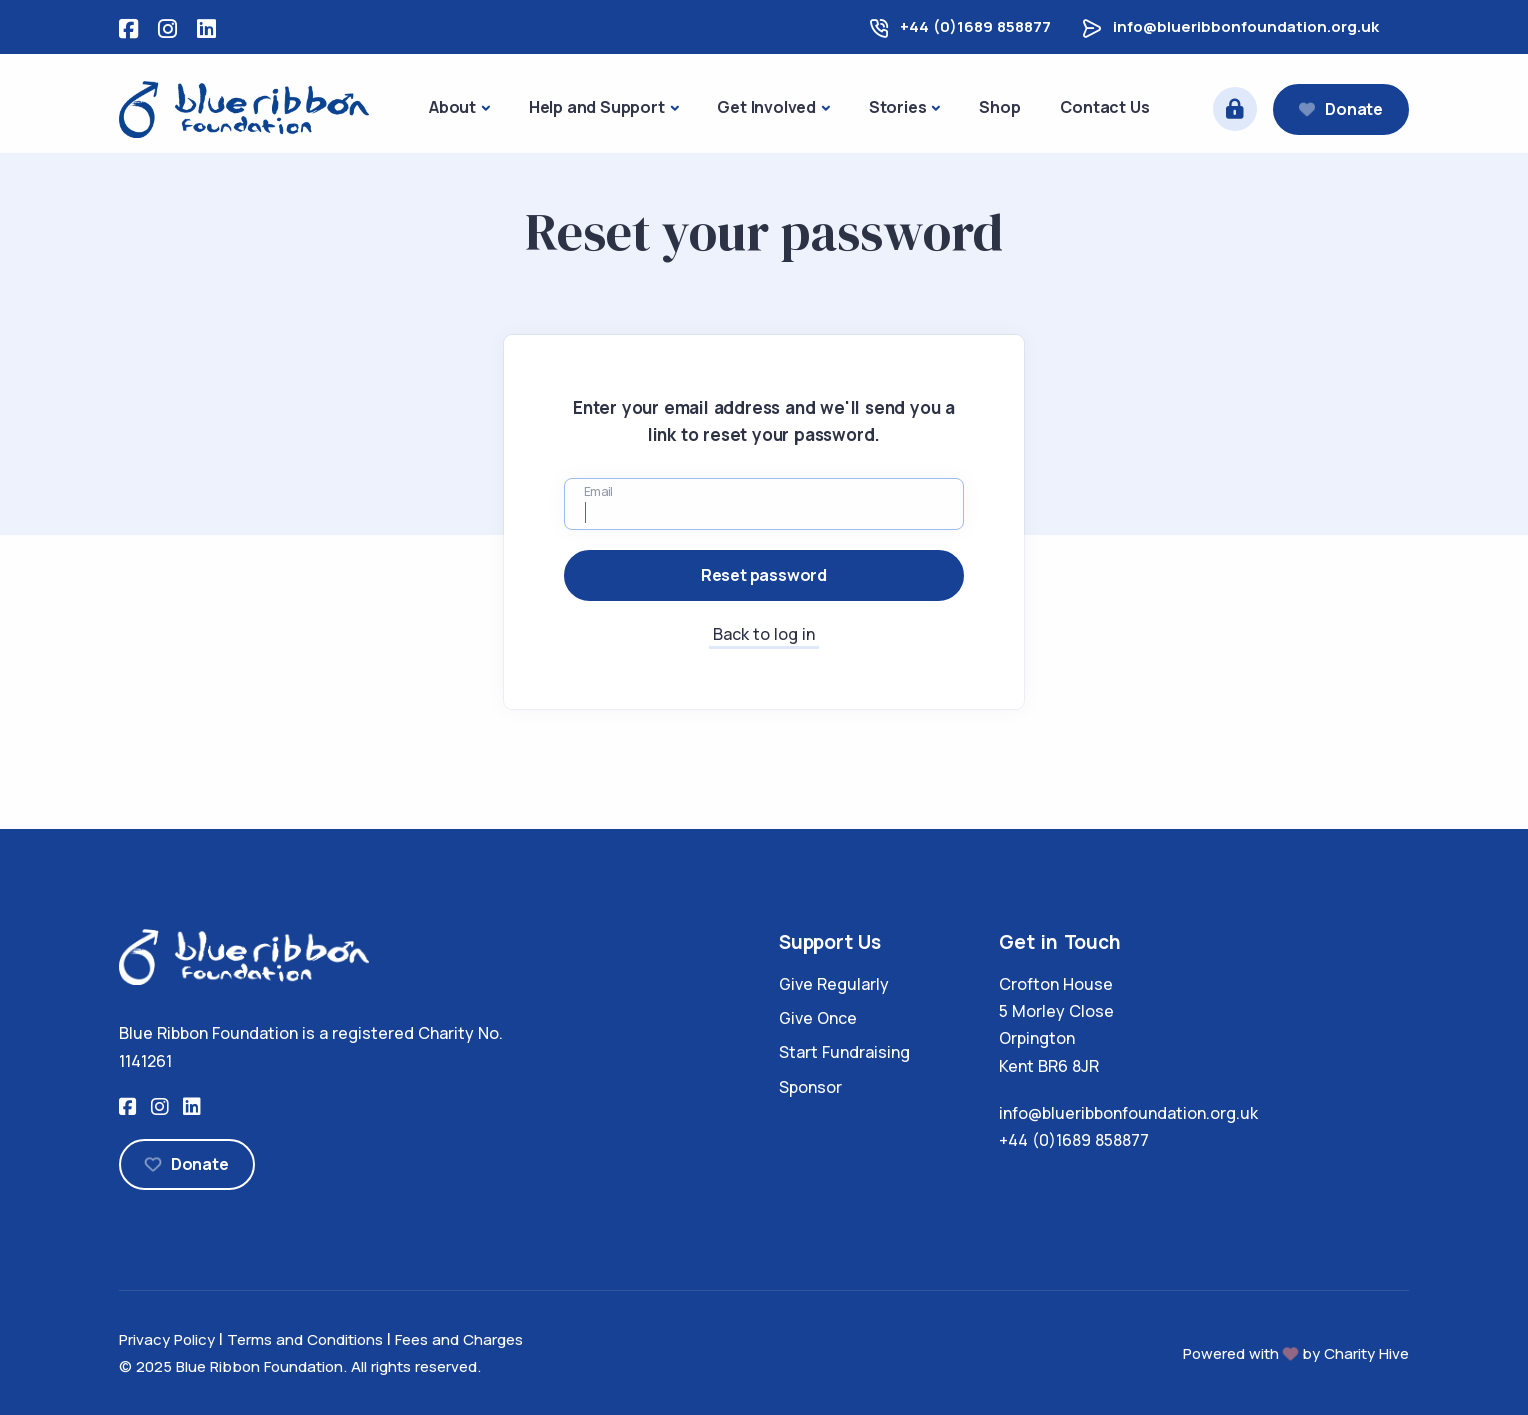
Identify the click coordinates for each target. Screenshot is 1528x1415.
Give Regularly (834, 984)
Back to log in (764, 634)
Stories (898, 107)
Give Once (818, 1018)
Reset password (764, 575)
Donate (1341, 109)
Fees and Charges (459, 1339)
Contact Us (1104, 107)
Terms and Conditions (305, 1339)
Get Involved (766, 107)
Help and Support (597, 107)
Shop (999, 107)
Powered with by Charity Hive (1296, 1353)
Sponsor (810, 1087)
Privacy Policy (167, 1339)
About (452, 107)
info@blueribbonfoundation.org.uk (1246, 26)
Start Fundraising (844, 1052)
